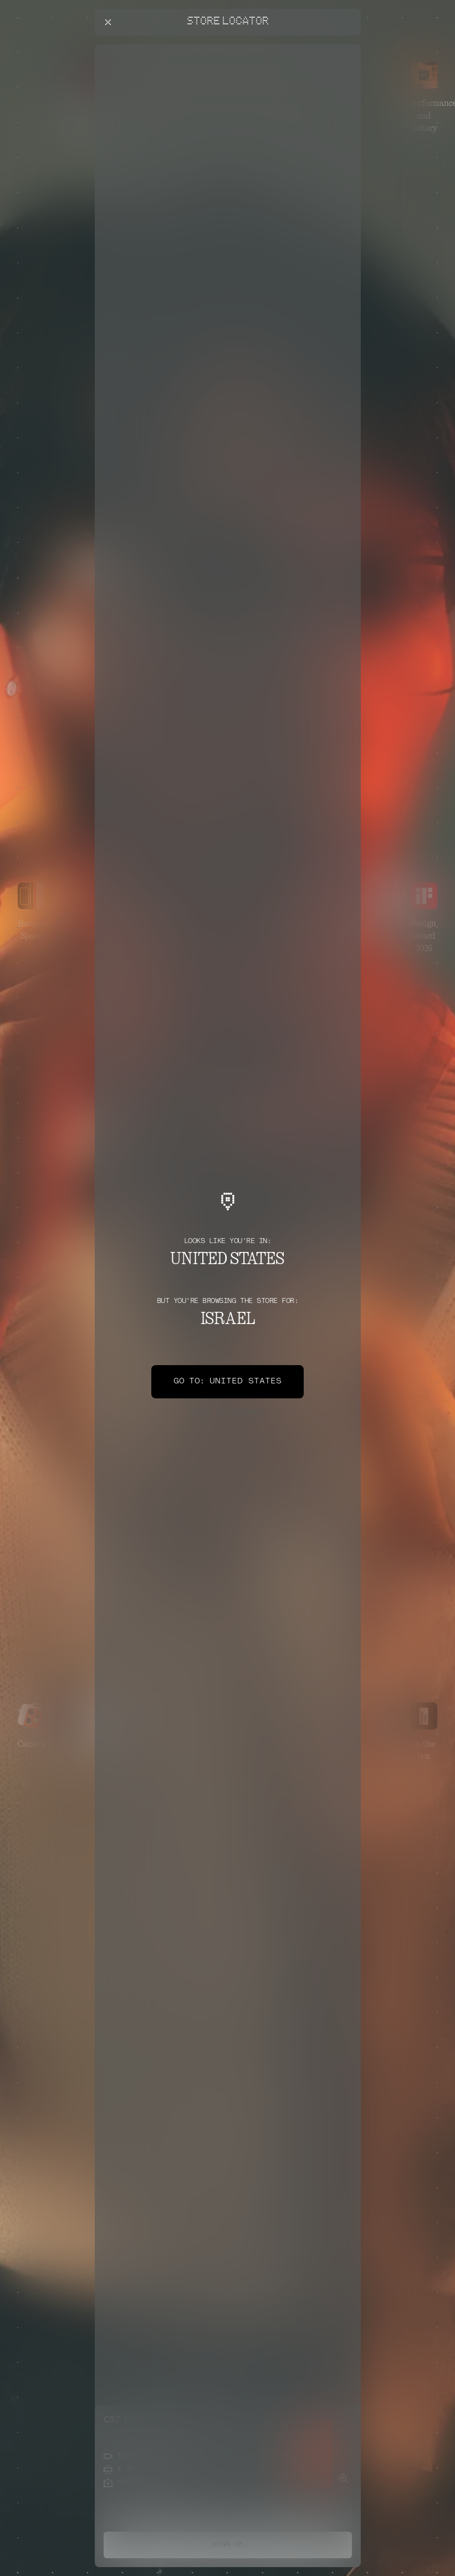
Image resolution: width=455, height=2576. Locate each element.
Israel (227, 1412)
